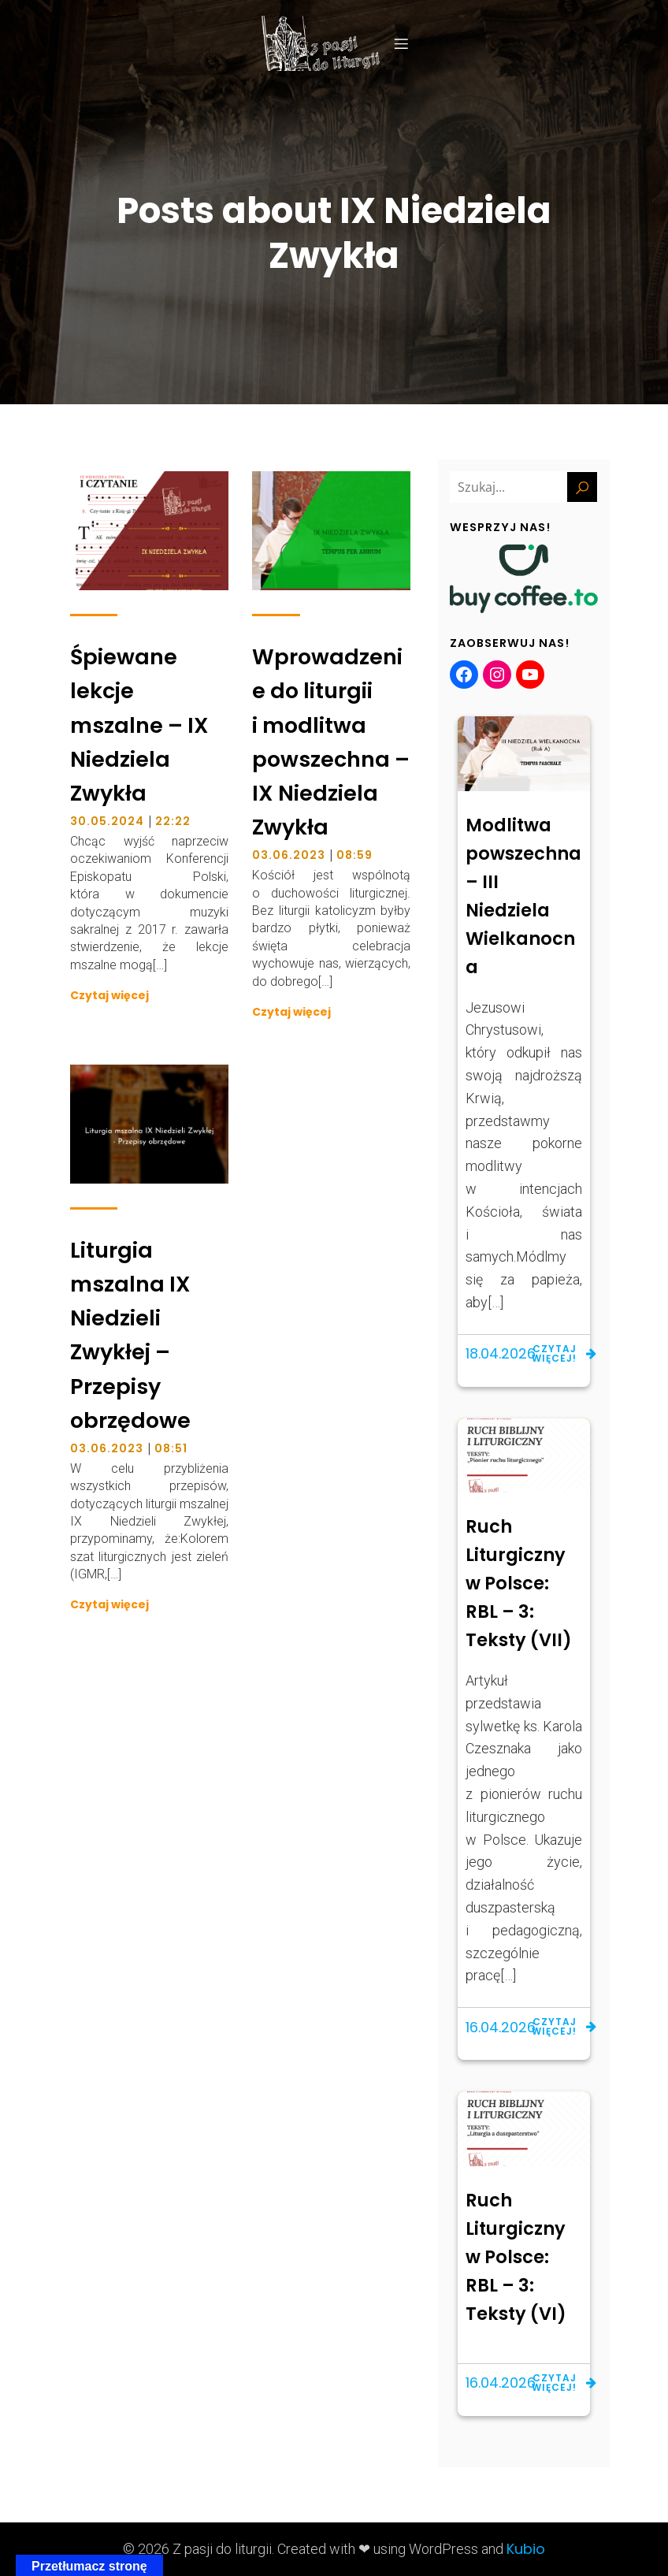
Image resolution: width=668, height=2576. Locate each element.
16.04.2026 (501, 2027)
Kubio (526, 2549)
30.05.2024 (107, 821)
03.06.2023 (288, 855)
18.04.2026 (501, 1353)
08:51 (170, 1448)
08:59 (354, 855)
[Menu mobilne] (401, 43)
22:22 (173, 821)
